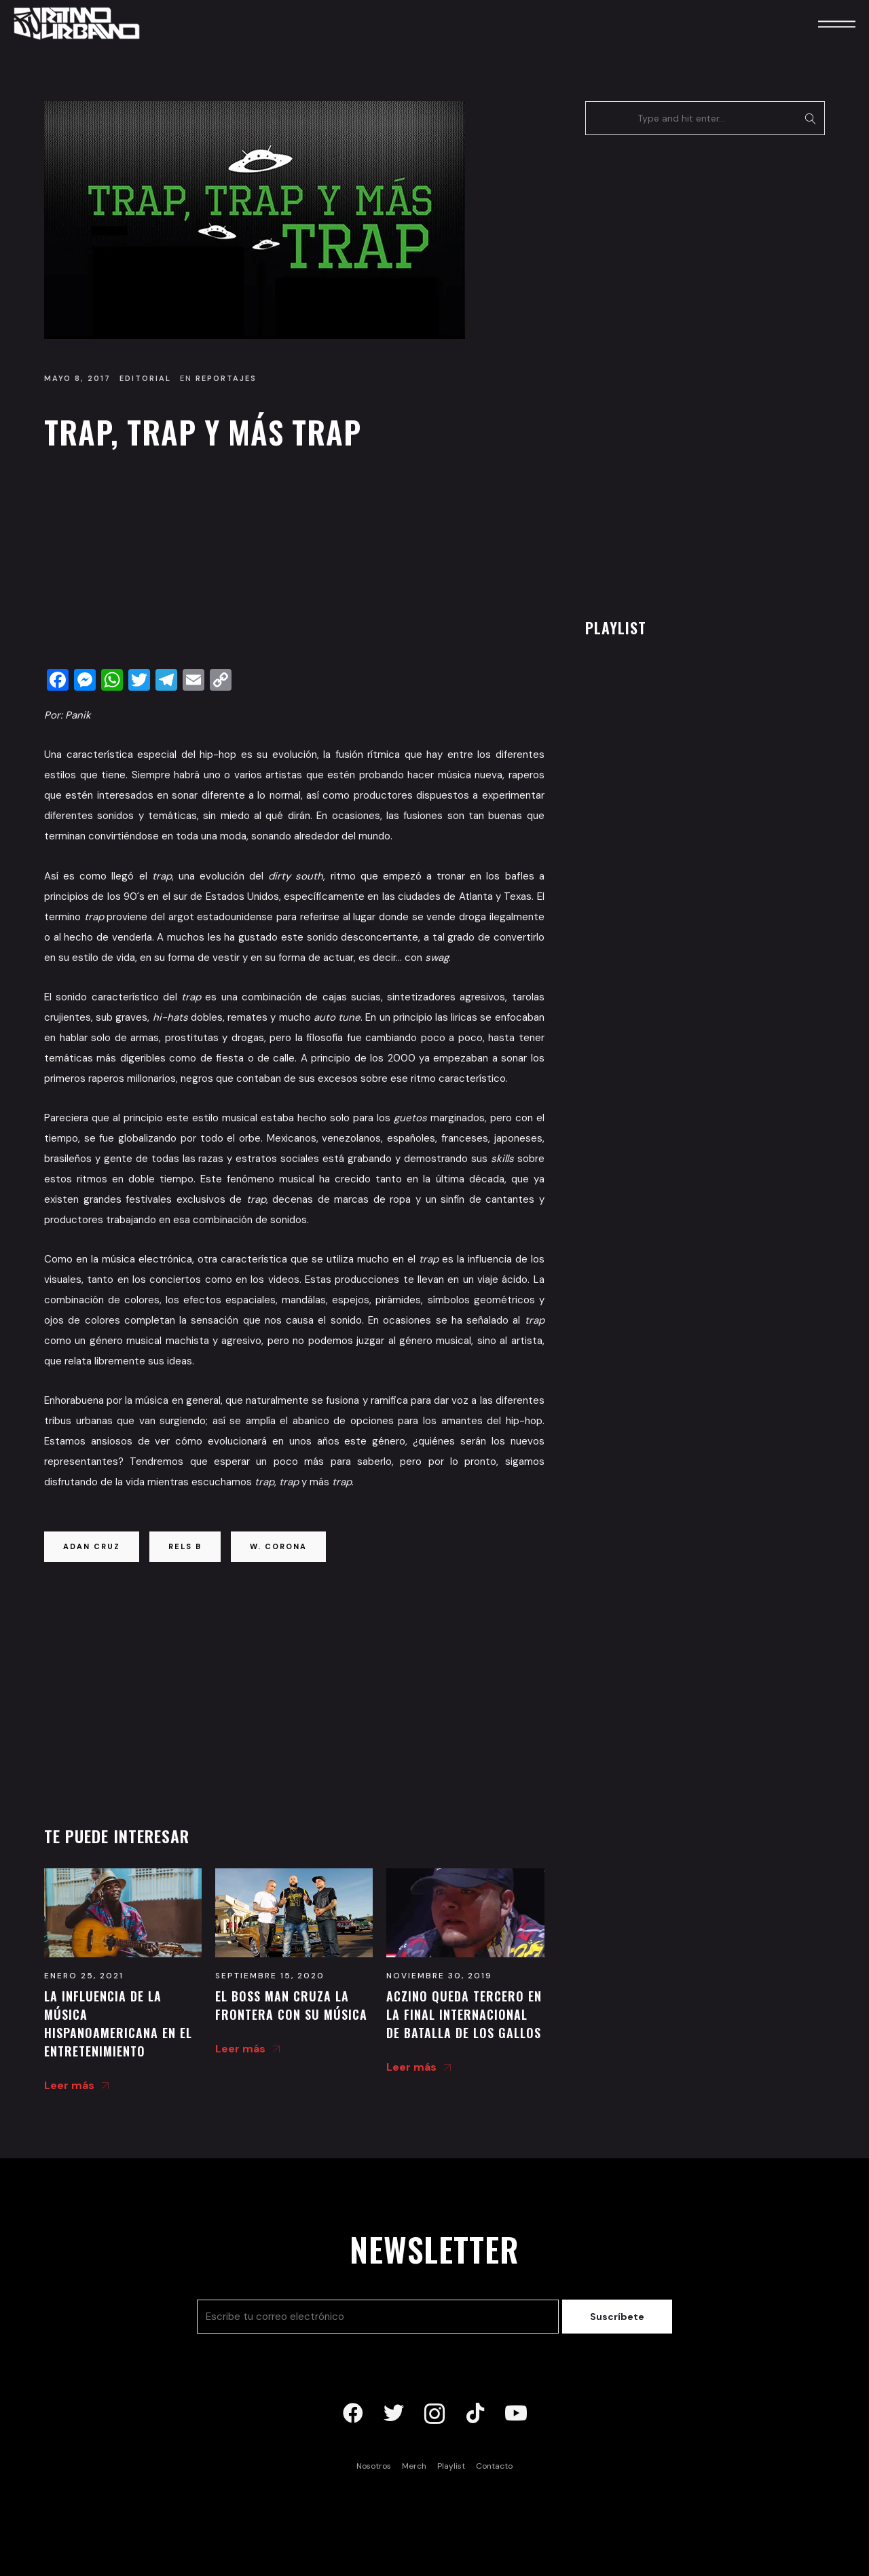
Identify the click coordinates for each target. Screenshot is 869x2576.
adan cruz (91, 1546)
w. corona (278, 1546)
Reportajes (226, 378)
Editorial (145, 378)
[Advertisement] (294, 563)
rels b (185, 1546)
